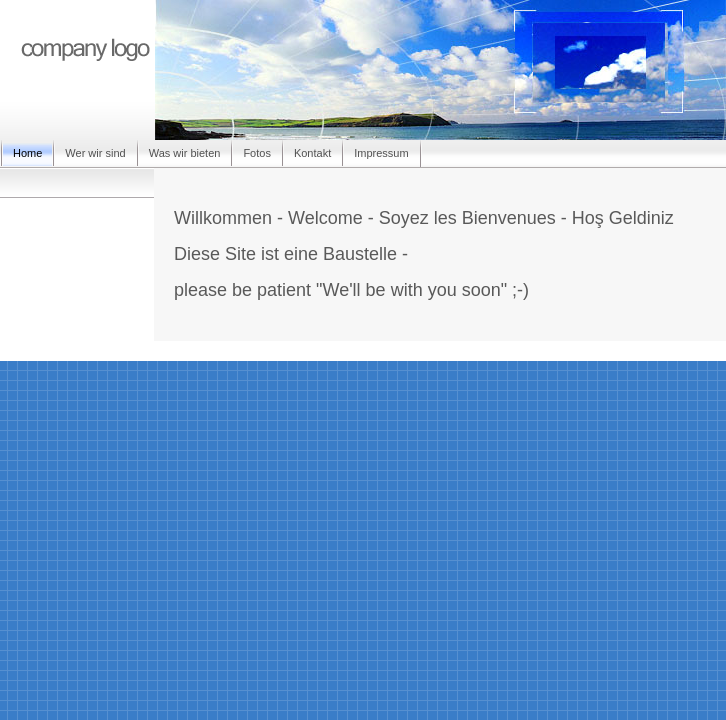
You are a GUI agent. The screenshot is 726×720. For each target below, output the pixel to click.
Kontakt (312, 153)
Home (27, 153)
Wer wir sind (95, 153)
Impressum (381, 153)
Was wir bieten (185, 153)
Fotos (257, 153)
